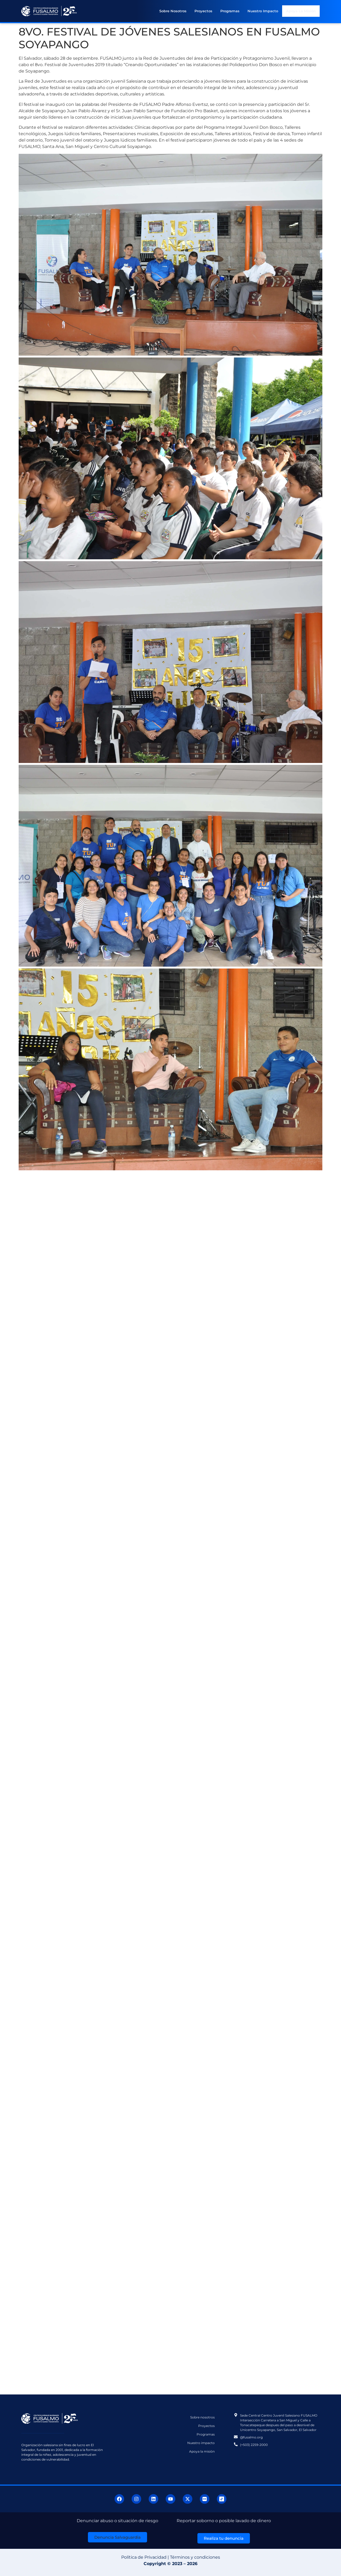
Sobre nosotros (173, 11)
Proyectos (204, 11)
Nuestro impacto (263, 11)
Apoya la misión (301, 11)
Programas (230, 11)
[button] (117, 2537)
